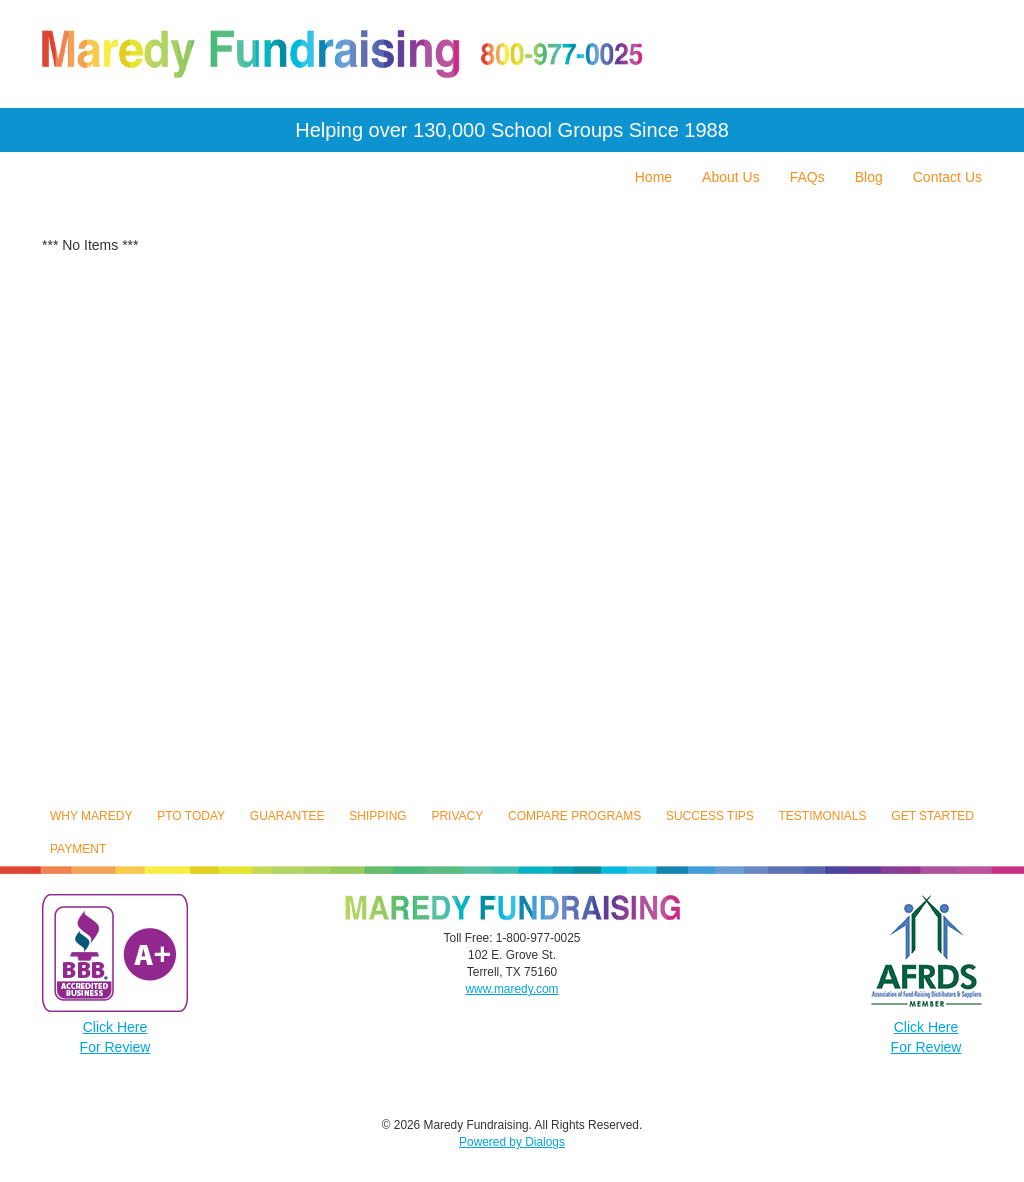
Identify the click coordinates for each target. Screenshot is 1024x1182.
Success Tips (710, 816)
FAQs (807, 177)
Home (653, 177)
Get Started (932, 816)
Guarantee (287, 816)
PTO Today (191, 816)
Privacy (457, 816)
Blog (869, 177)
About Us (731, 177)
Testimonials (823, 816)
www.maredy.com (512, 989)
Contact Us (947, 177)
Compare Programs (574, 816)
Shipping (377, 816)
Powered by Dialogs (512, 1142)
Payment (78, 849)
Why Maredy (91, 816)
